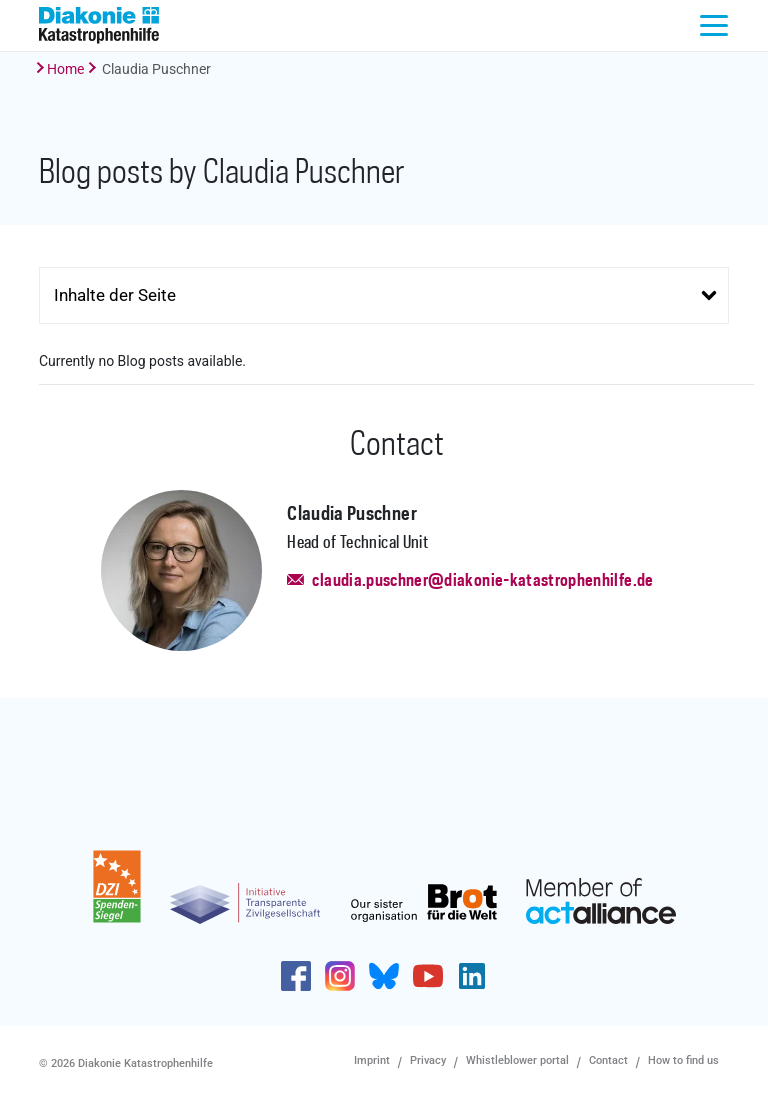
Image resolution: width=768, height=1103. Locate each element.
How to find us (683, 1060)
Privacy (428, 1060)
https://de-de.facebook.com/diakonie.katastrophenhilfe (296, 976)
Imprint (372, 1060)
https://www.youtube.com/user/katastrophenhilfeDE (428, 976)
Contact (608, 1060)
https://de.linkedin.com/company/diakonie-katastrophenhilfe (472, 976)
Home (65, 69)
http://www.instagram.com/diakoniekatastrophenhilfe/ (340, 976)
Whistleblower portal (517, 1060)
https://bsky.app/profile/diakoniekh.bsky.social (384, 976)
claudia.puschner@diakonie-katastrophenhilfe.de (482, 581)
